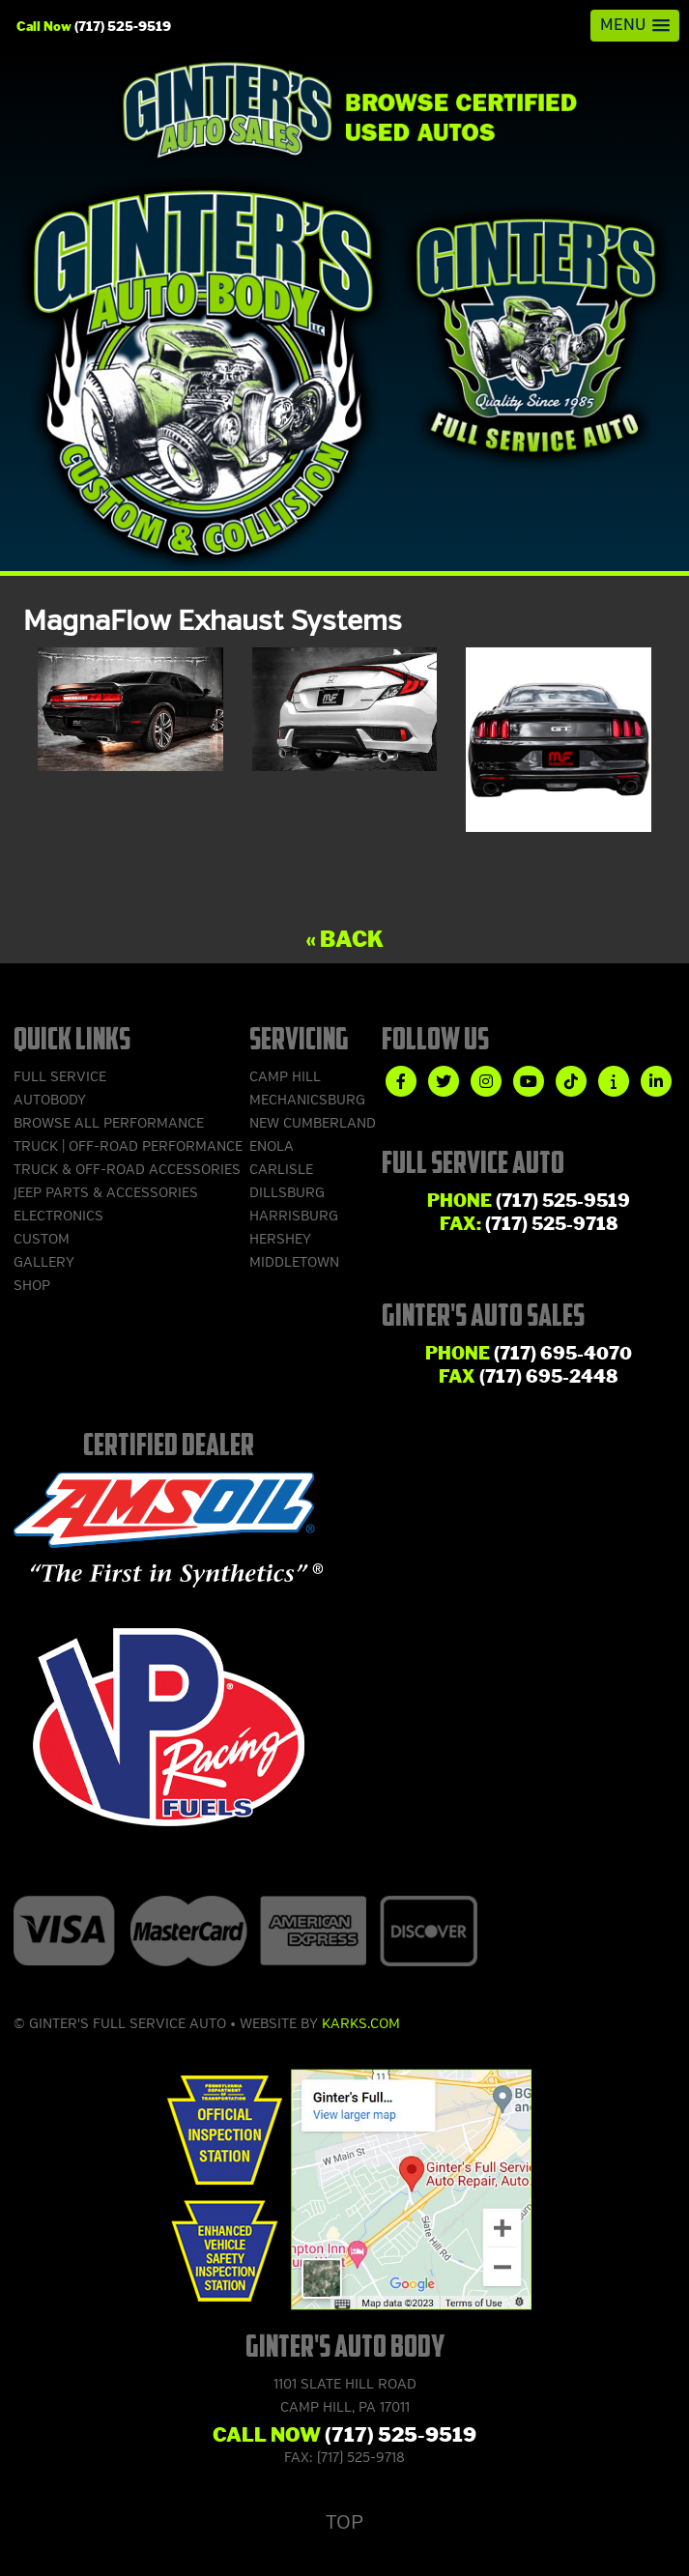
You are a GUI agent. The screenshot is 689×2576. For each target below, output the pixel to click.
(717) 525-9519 (122, 26)
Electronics (58, 1216)
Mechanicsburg (307, 1100)
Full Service (60, 1077)
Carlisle (281, 1169)
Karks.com (361, 2024)
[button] (634, 26)
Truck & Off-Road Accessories (127, 1169)
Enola (271, 1146)
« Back (344, 940)
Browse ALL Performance (109, 1123)
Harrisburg (293, 1216)
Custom (42, 1239)
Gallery (44, 1262)
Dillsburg (287, 1193)
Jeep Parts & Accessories (106, 1193)
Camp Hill (285, 1077)
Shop (32, 1285)
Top (344, 2522)
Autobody (50, 1100)
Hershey (280, 1239)
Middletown (294, 1262)
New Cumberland (312, 1123)
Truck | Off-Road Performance (128, 1146)
